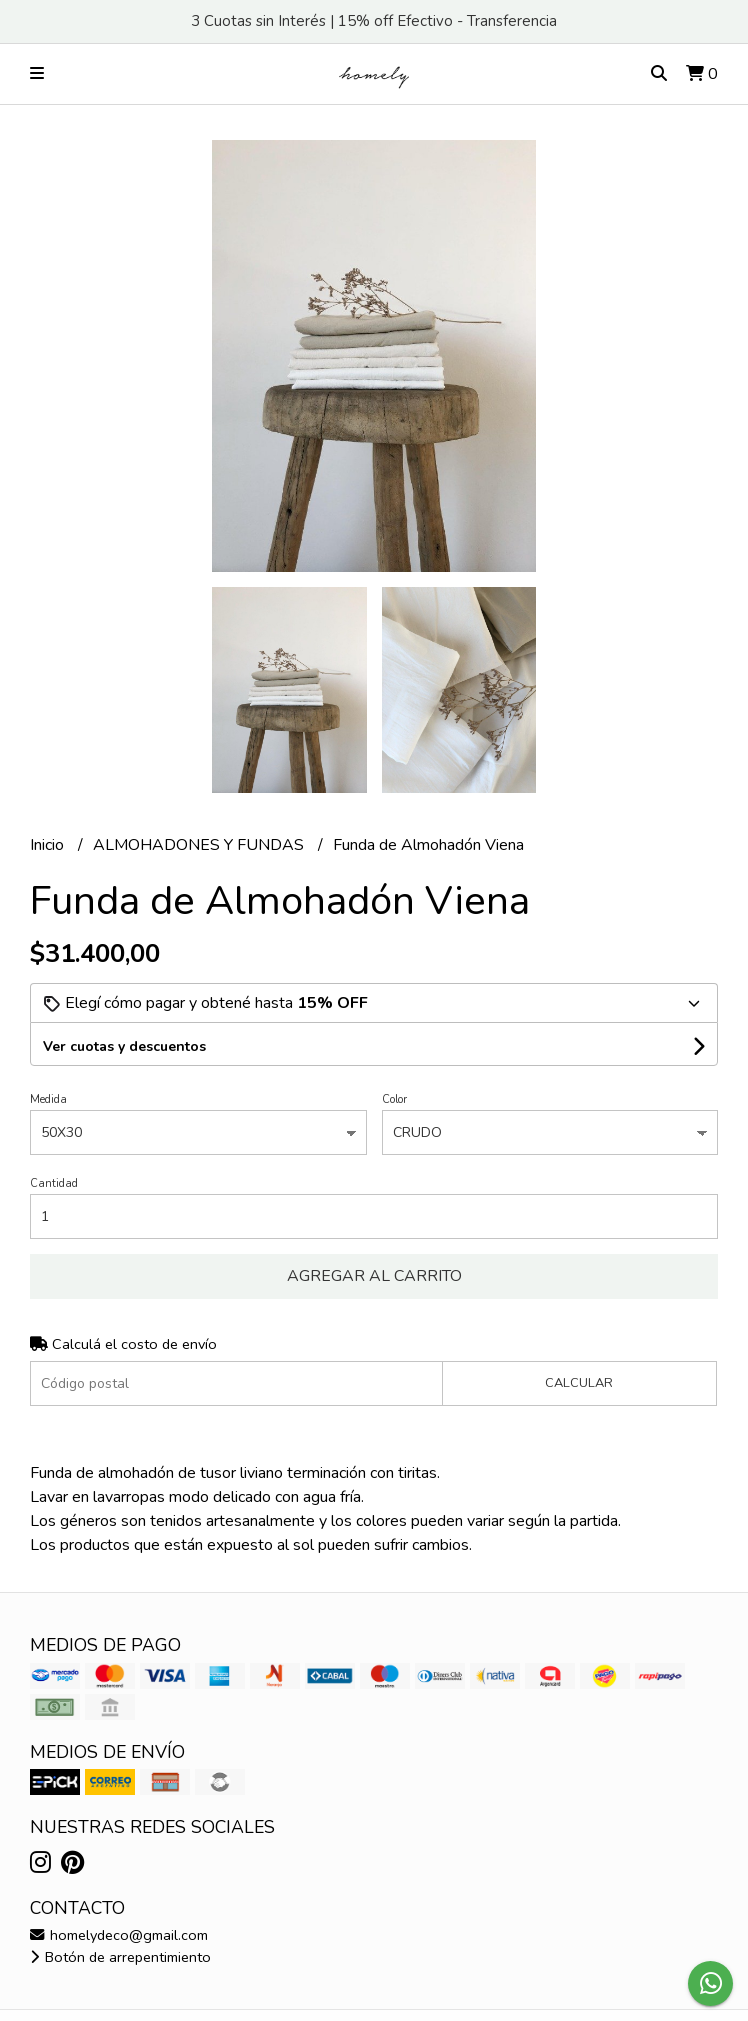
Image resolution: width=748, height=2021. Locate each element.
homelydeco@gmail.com (119, 1935)
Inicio (49, 845)
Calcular (579, 1383)
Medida (48, 1099)
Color (394, 1099)
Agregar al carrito (374, 1276)
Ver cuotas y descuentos (124, 1046)
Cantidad (54, 1183)
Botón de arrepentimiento (120, 1957)
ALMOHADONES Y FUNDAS (200, 845)
